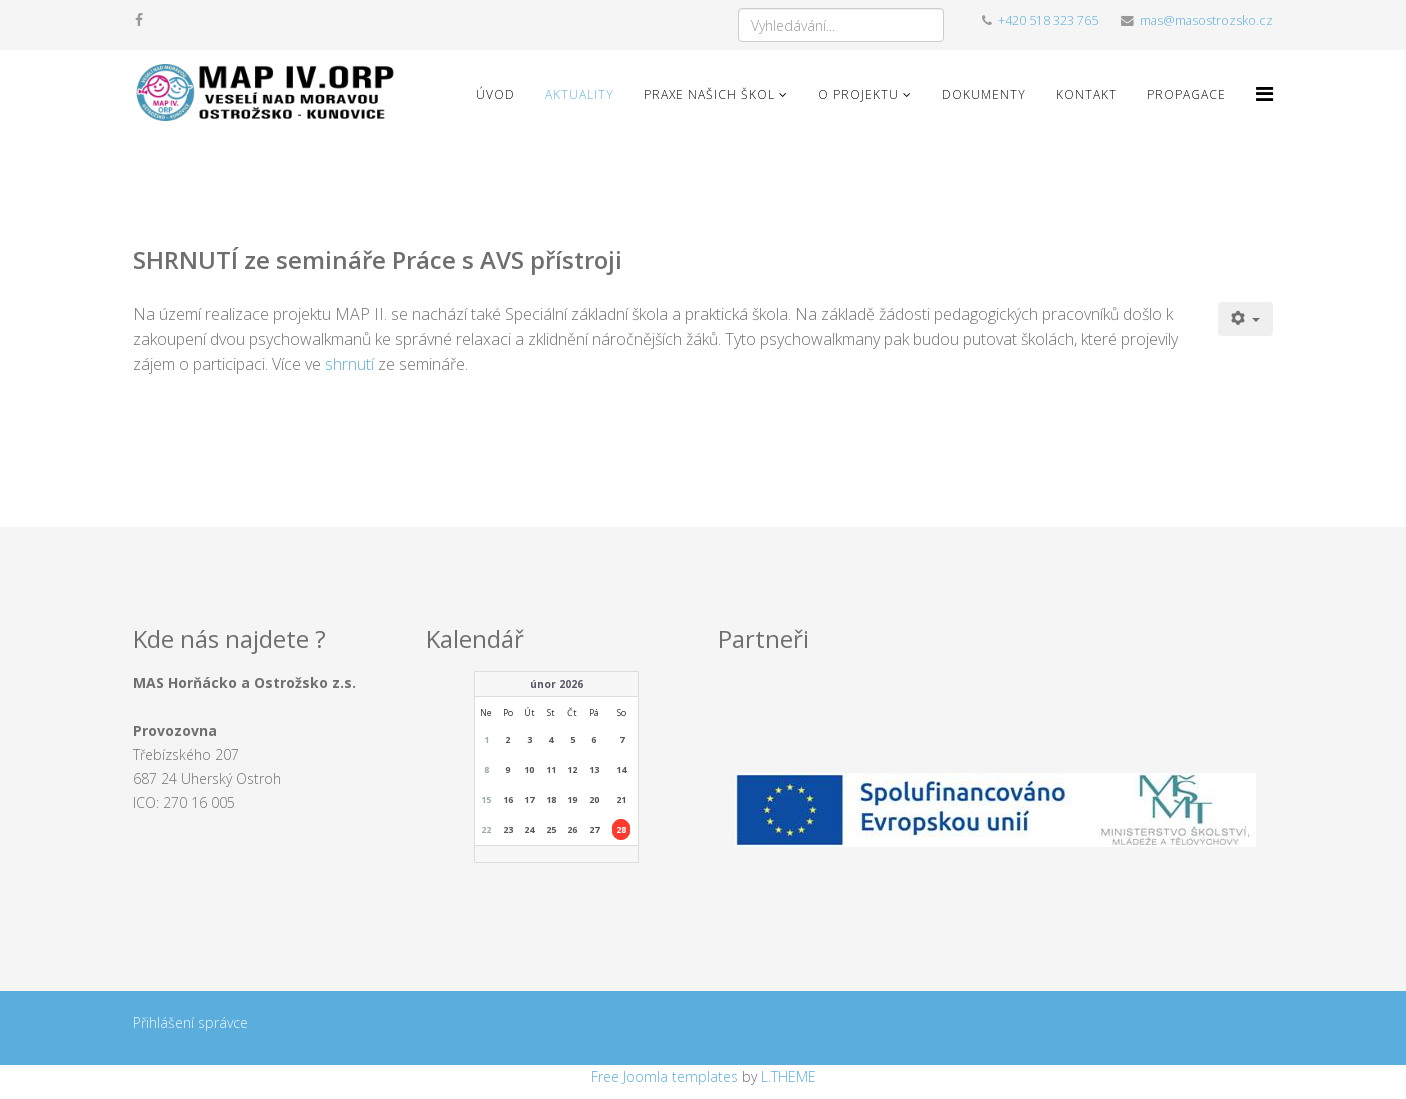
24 (529, 829)
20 (594, 799)
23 (508, 829)
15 (486, 799)
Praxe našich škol (709, 94)
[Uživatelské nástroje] (1246, 319)
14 (621, 769)
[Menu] (1264, 93)
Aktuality (579, 94)
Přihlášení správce (190, 1022)
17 (529, 799)
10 (529, 769)
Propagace (1186, 94)
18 (551, 799)
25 (551, 829)
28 (621, 829)
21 (621, 799)
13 (594, 769)
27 (594, 829)
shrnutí (351, 364)
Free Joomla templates (664, 1076)
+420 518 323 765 (1048, 20)
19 (572, 799)
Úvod (495, 94)
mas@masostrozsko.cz (1206, 20)
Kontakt (1086, 94)
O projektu (858, 94)
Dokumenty (984, 94)
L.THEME (788, 1076)
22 (486, 829)
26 (572, 829)
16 (508, 799)
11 (551, 769)
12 (572, 769)
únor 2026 (556, 684)
